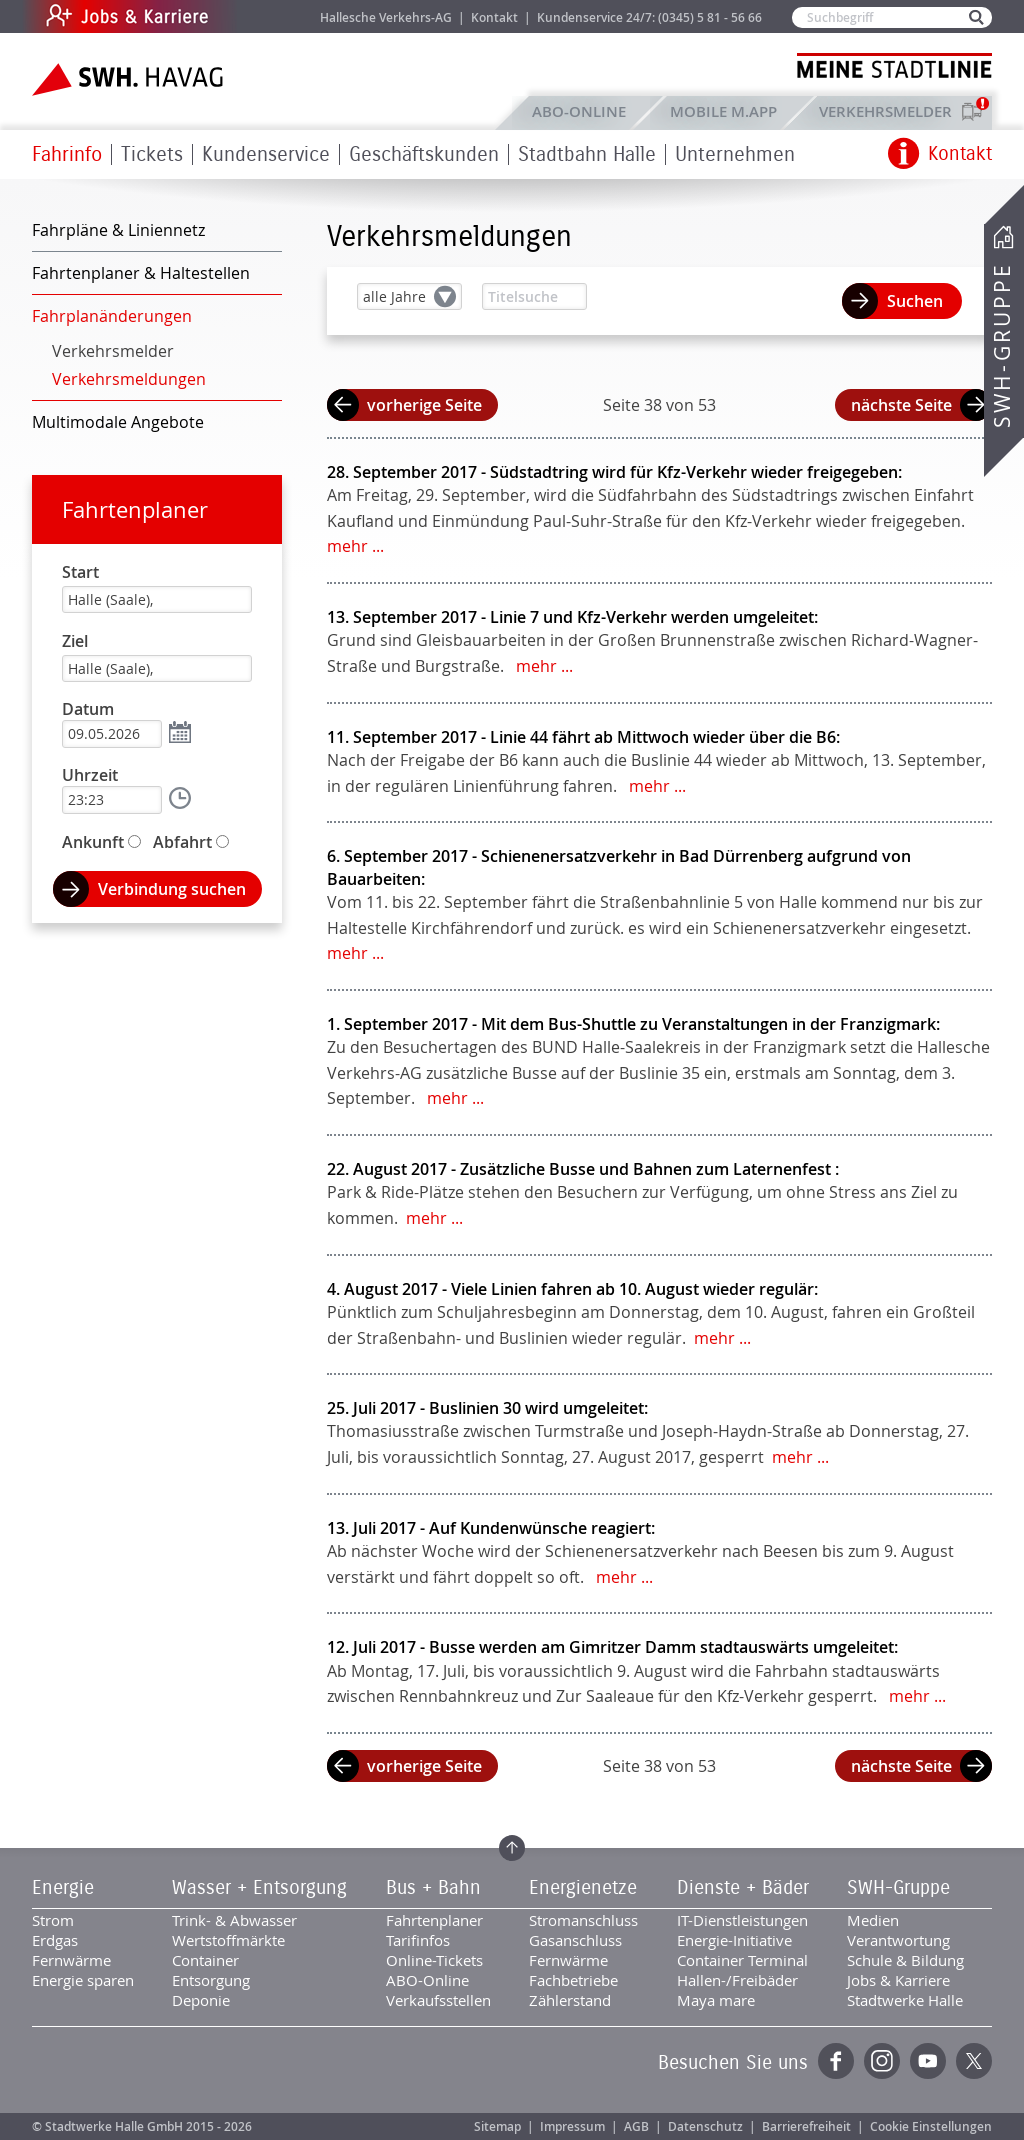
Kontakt (494, 17)
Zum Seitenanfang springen (512, 1848)
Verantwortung (898, 1940)
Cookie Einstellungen (931, 2126)
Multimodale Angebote (118, 422)
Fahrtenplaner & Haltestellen (141, 273)
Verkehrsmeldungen (129, 379)
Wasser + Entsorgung (259, 1888)
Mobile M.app (723, 111)
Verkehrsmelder (890, 111)
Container (205, 1960)
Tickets (152, 154)
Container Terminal (742, 1960)
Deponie (201, 2000)
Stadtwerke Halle (905, 2000)
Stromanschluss (583, 1920)
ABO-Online (579, 111)
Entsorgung (211, 1980)
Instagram (882, 2061)
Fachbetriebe (573, 1980)
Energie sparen (83, 1980)
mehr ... (355, 546)
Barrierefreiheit (806, 2126)
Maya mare (716, 2000)
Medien (873, 1920)
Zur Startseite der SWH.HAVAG (130, 79)
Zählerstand (570, 2000)
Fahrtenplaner (135, 509)
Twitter (974, 2061)
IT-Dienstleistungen (742, 1920)
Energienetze (583, 1888)
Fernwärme (71, 1960)
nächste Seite (901, 405)
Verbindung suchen (172, 889)
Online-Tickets (434, 1960)
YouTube (928, 2061)
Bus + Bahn (433, 1888)
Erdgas (55, 1940)
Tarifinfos (418, 1940)
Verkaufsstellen (438, 2000)
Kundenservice (266, 154)
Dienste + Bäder (743, 1888)
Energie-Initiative (734, 1940)
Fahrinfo (67, 154)
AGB (636, 2126)
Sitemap (497, 2126)
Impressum (572, 2126)
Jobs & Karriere (262, 16)
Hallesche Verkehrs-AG (386, 17)
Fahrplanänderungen (112, 316)
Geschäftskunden (424, 154)
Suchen (915, 301)
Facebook (836, 2061)
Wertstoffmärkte (228, 1940)
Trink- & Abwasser (234, 1920)
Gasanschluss (575, 1940)
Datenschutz (705, 2126)
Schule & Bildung (905, 1960)
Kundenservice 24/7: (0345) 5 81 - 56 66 (649, 17)
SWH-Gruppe (1002, 345)
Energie (63, 1888)
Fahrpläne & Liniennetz (118, 230)
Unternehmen (735, 154)
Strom (53, 1920)
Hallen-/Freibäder (737, 1980)
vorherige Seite (424, 405)
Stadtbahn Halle (587, 154)
